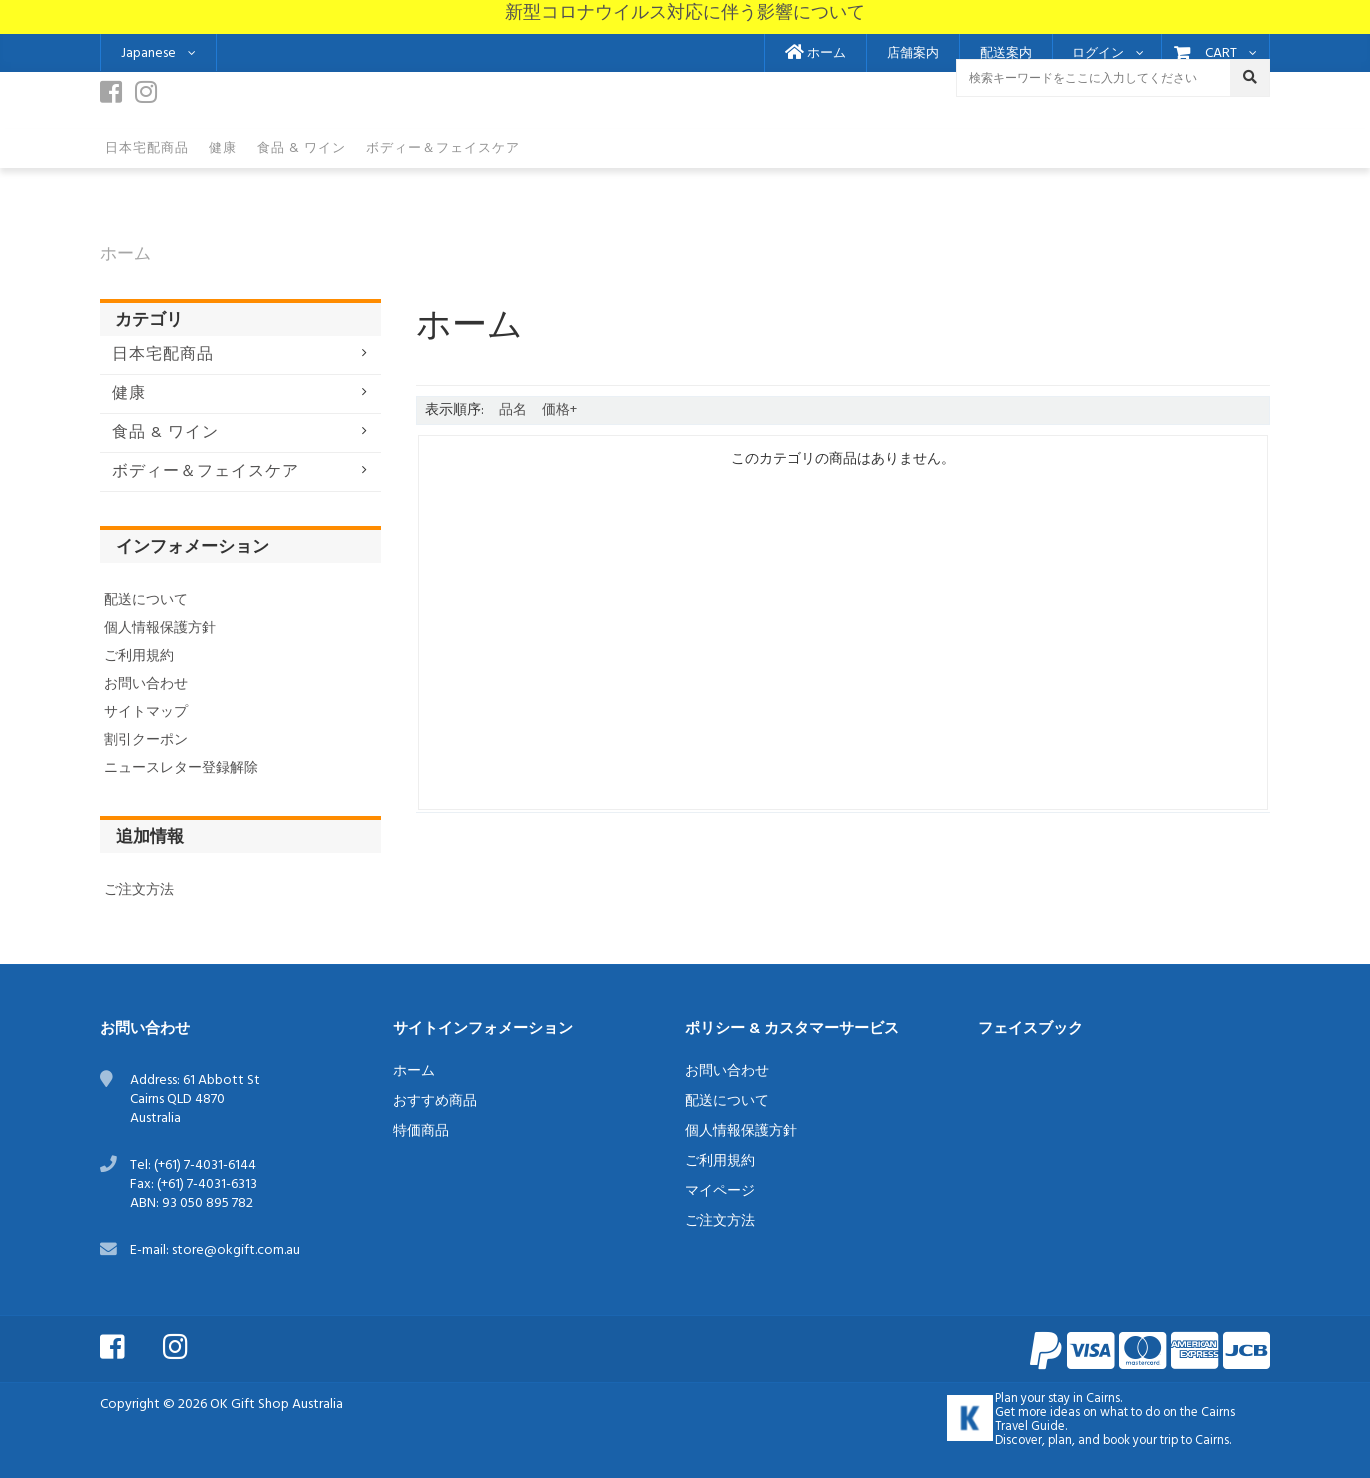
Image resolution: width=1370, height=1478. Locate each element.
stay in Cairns (1084, 1399)
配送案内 (1006, 54)
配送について (146, 600)
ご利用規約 (139, 656)
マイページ (720, 1191)
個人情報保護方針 (160, 628)
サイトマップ (146, 712)
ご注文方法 (139, 890)
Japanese (148, 53)
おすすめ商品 (435, 1101)
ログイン (1098, 54)
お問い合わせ (146, 684)
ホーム (815, 54)
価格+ (559, 410)
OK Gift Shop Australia (276, 1404)
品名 (513, 410)
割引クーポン (146, 740)
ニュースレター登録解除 (181, 768)
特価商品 (421, 1131)
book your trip (1140, 1441)
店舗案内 (913, 54)
